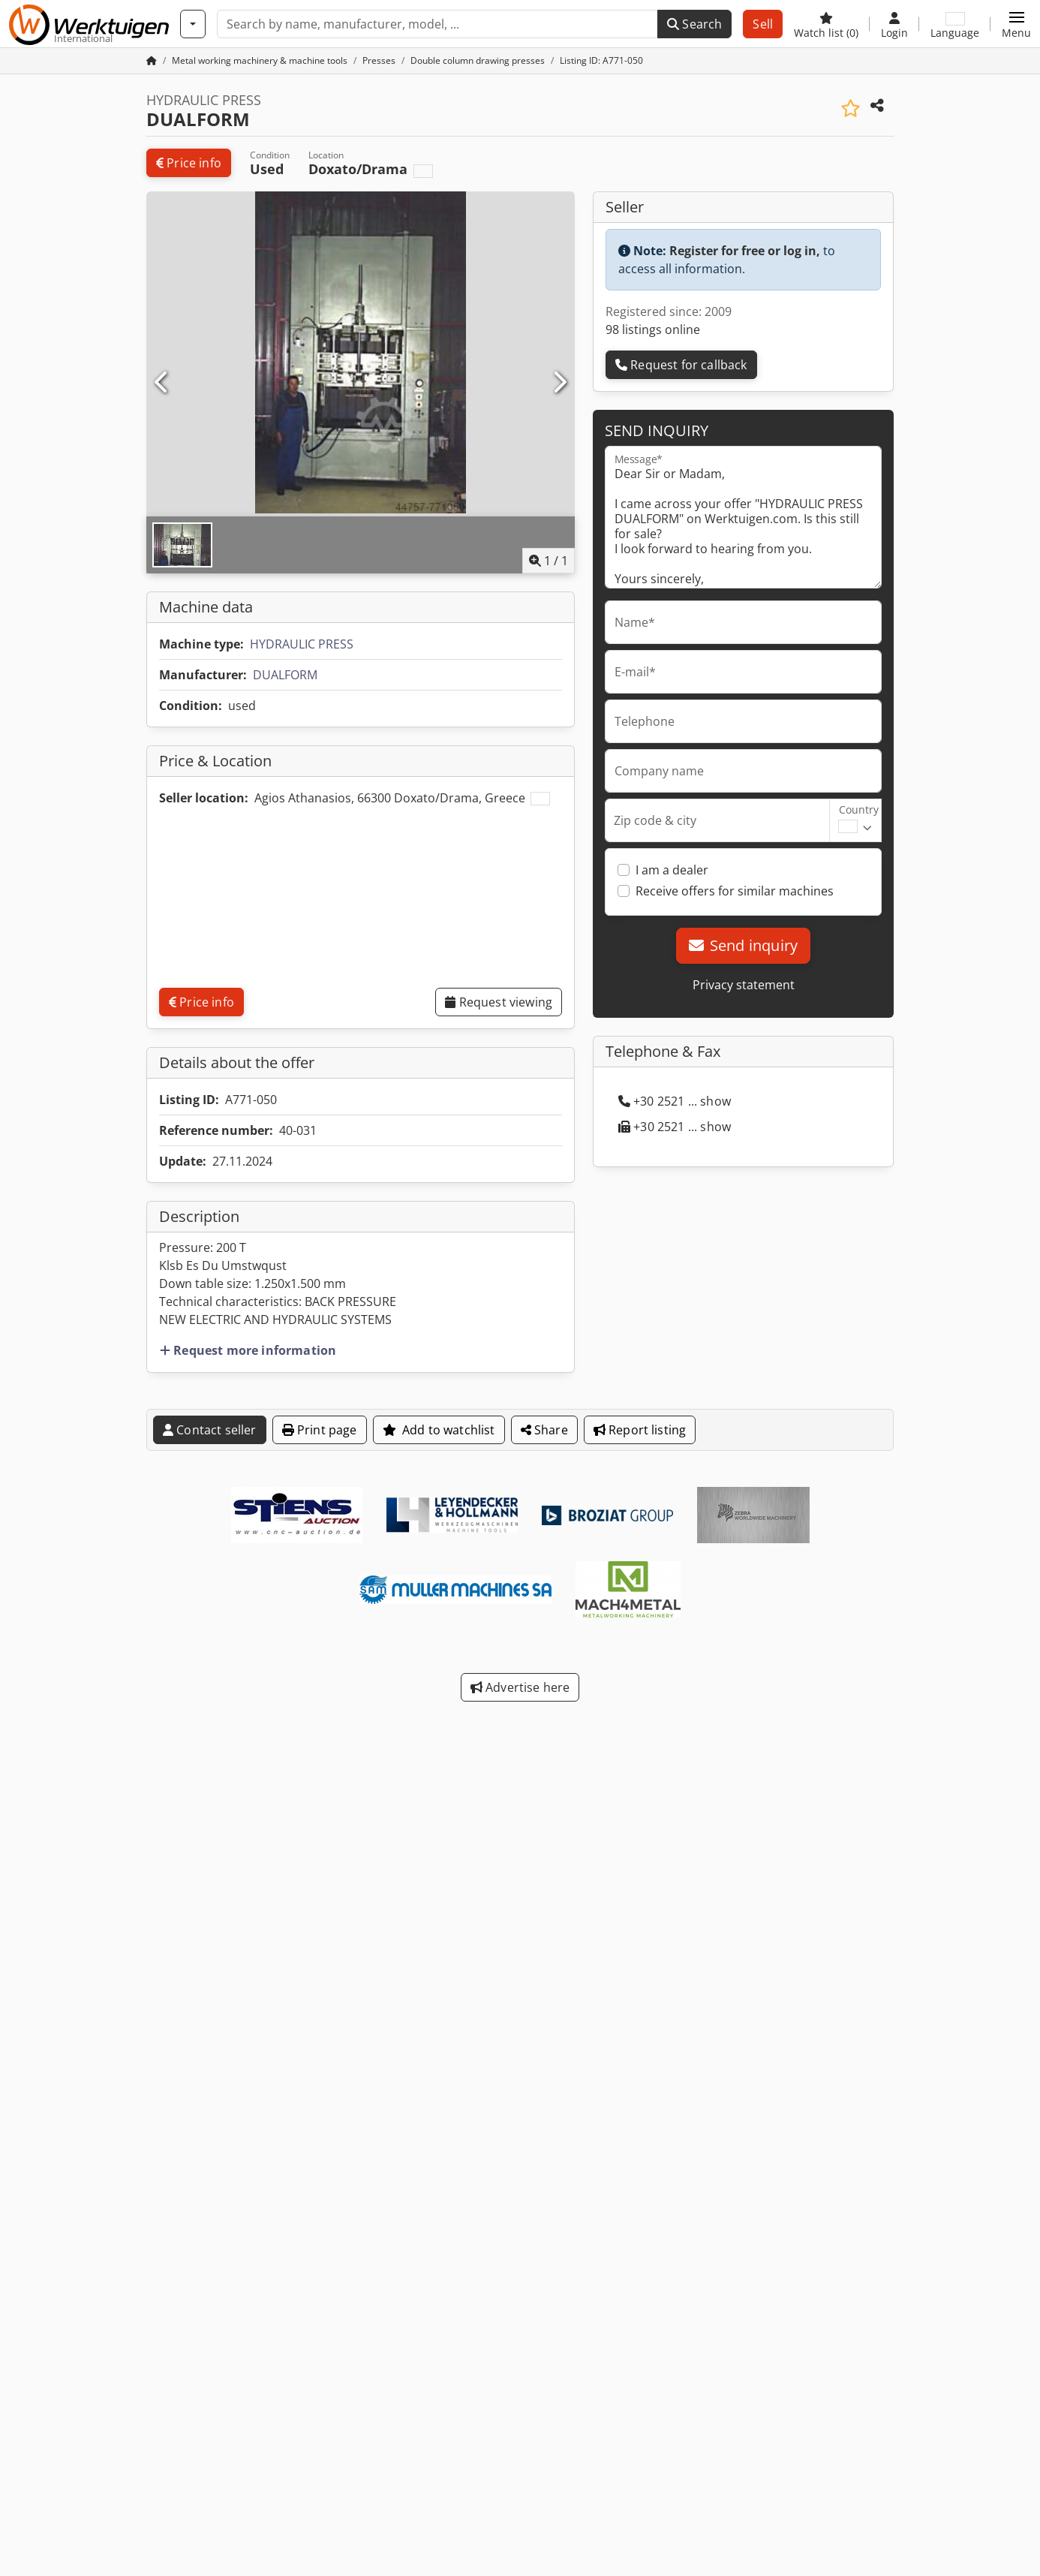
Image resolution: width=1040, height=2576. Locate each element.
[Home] (259, 60)
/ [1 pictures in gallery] (548, 560)
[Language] (954, 24)
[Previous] (162, 382)
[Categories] (193, 24)
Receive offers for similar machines (735, 891)
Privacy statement (744, 985)
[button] (1016, 24)
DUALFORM (285, 675)
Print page (319, 1430)
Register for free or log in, (744, 250)
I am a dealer (672, 870)
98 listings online (653, 329)
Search (694, 24)
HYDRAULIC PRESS (301, 644)
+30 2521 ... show (674, 1101)
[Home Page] (151, 60)
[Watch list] (826, 24)
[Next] (559, 382)
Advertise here (520, 1687)
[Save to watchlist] (850, 108)
